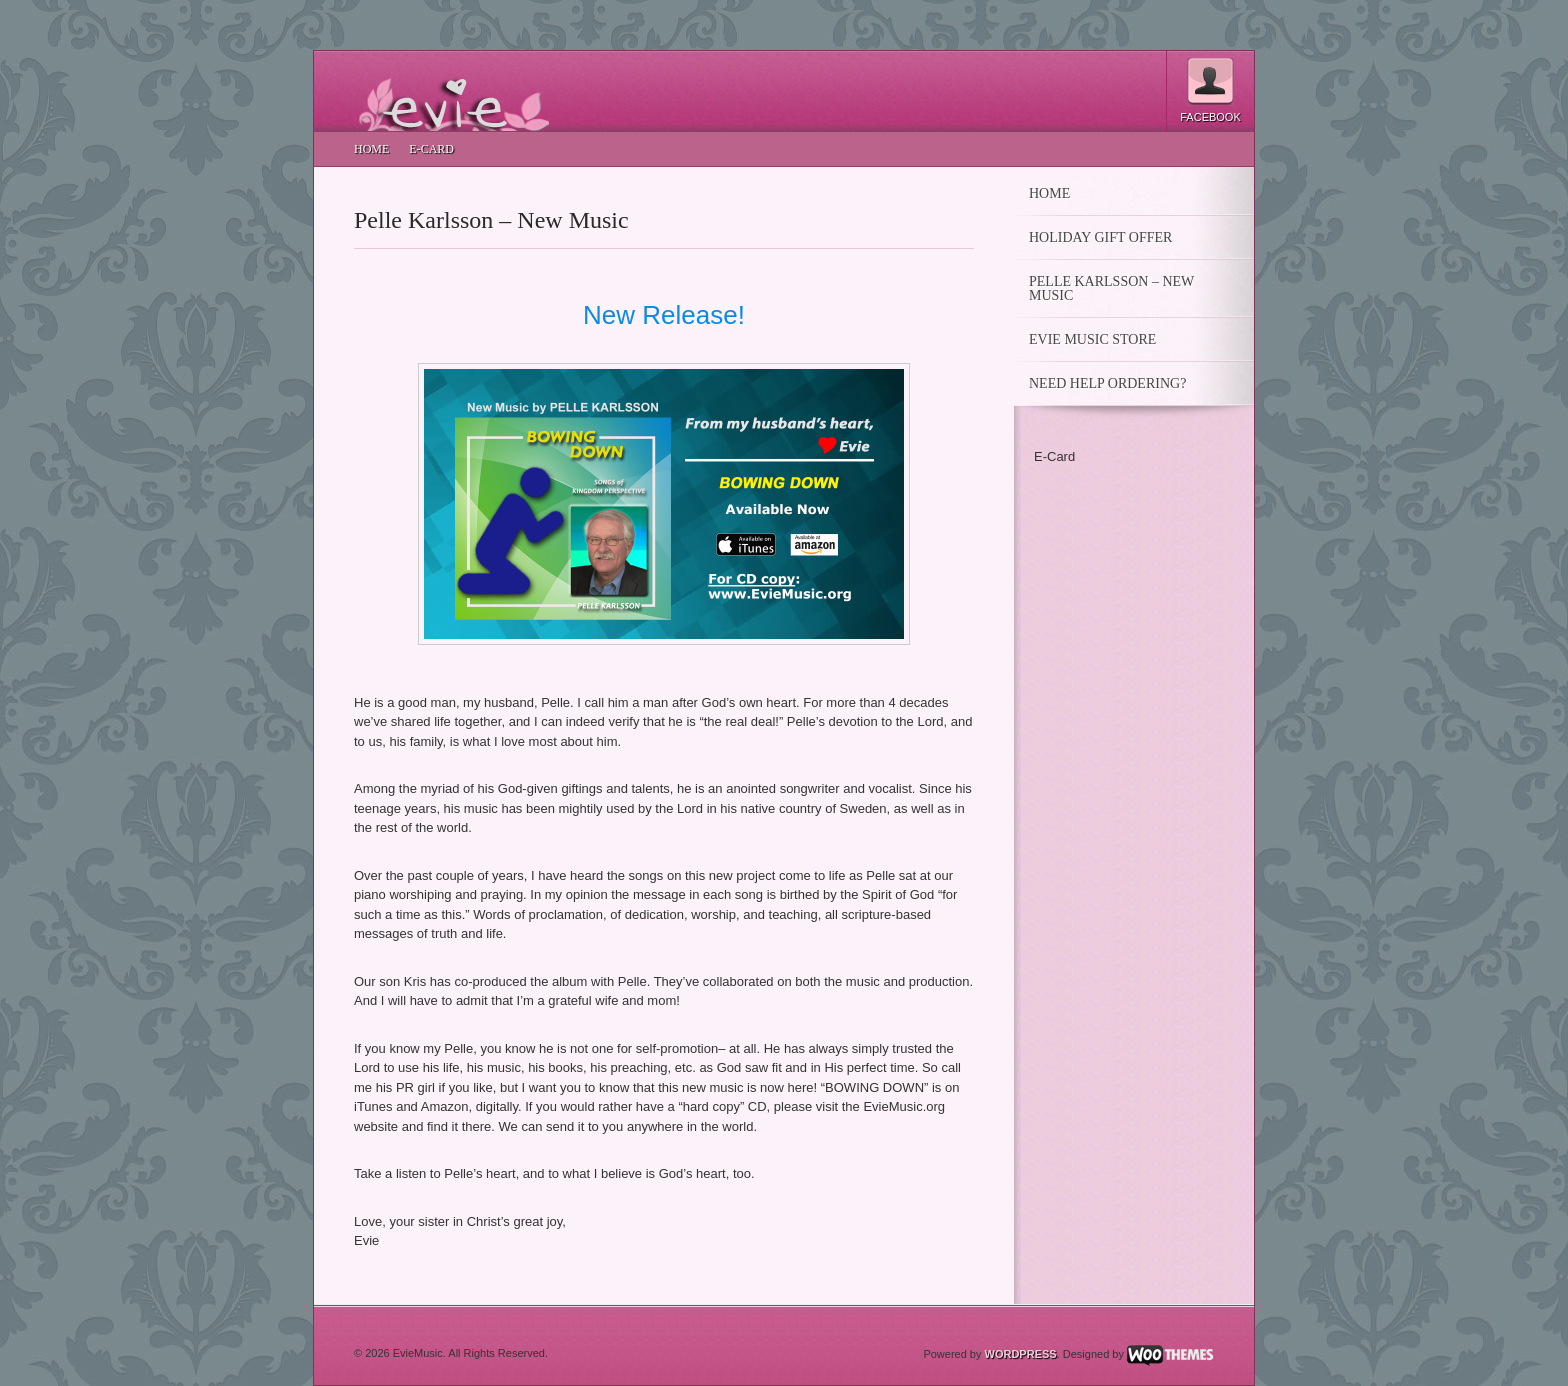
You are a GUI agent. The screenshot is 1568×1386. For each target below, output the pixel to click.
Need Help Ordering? (1107, 384)
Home (371, 149)
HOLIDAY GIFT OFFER (1100, 238)
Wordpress (1021, 1354)
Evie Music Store (1092, 340)
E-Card (431, 149)
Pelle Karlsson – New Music (491, 220)
